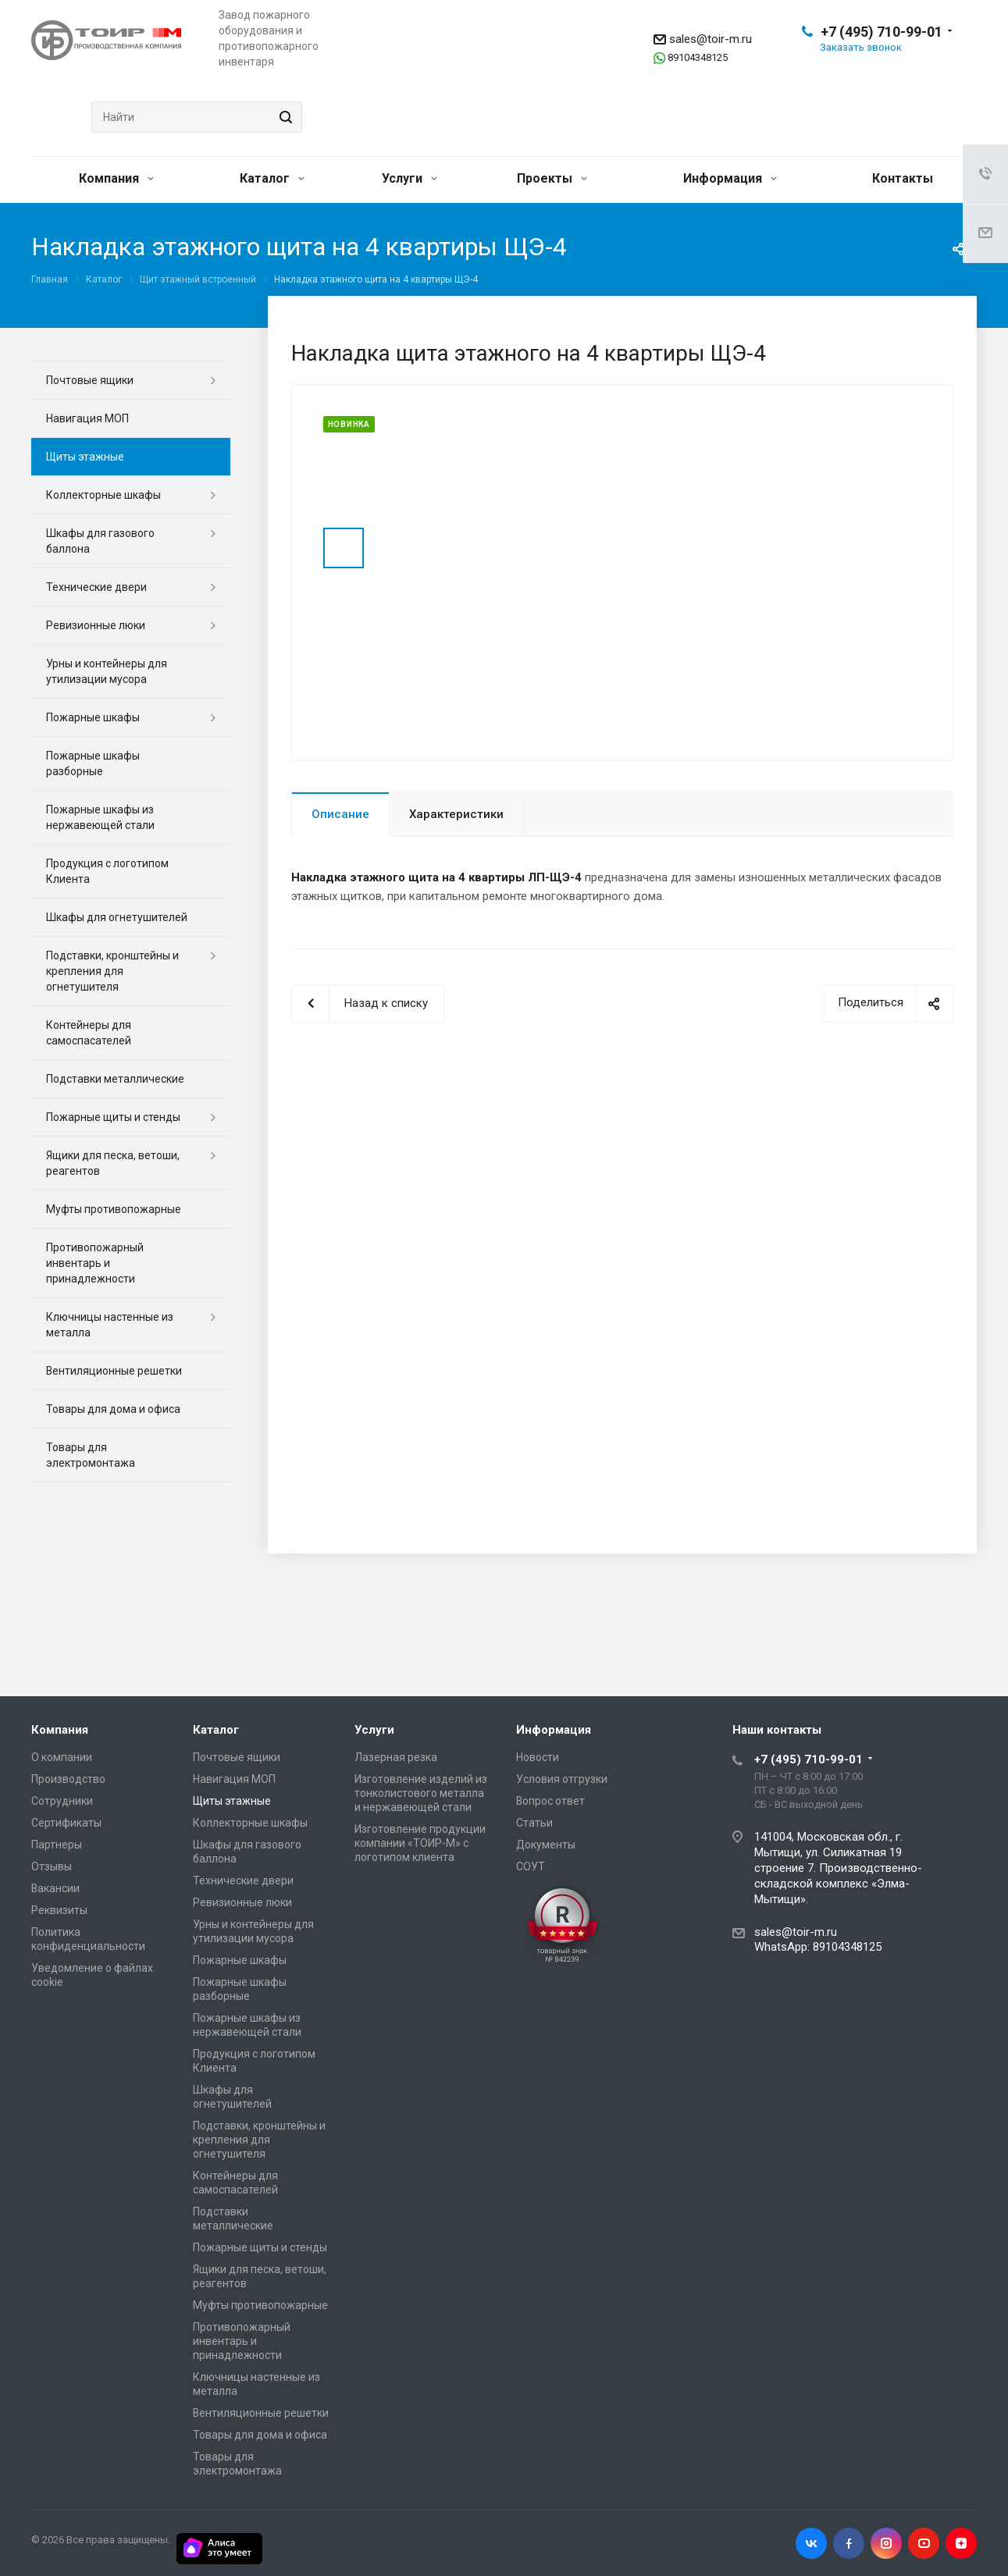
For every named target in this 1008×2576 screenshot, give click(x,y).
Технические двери (96, 587)
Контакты (902, 178)
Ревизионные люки (95, 625)
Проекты (552, 178)
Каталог (272, 178)
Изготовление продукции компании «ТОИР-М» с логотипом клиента (420, 1843)
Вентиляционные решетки (114, 1370)
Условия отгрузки (561, 1779)
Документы (545, 1844)
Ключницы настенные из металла (109, 1325)
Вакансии (55, 1888)
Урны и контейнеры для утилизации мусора (106, 671)
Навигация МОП (87, 418)
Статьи (534, 1822)
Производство (68, 1779)
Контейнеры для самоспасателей (88, 1033)
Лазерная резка (395, 1757)
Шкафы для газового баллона (100, 541)
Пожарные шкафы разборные (93, 763)
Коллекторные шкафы (103, 495)
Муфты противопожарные (113, 1209)
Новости (537, 1757)
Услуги (409, 178)
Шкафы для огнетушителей (116, 917)
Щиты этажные (85, 456)
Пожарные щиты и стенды (113, 1117)
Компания (116, 178)
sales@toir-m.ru (710, 39)
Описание (340, 814)
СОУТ (530, 1866)
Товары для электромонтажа (90, 1455)
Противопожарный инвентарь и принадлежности (95, 1263)
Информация (730, 178)
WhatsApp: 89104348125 (818, 1947)
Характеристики (456, 814)
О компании (61, 1757)
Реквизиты (59, 1910)
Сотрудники (62, 1801)
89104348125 (698, 57)
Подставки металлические (115, 1079)
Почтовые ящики (90, 380)
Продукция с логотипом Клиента (107, 871)
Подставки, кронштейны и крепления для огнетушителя (112, 971)
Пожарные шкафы (93, 717)
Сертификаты (66, 1822)
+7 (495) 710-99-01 (881, 31)
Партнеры (56, 1844)
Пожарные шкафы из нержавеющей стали (100, 817)
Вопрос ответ (550, 1801)
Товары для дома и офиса (113, 1409)
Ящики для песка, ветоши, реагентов (113, 1163)
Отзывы (51, 1866)
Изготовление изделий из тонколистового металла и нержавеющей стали (420, 1793)
